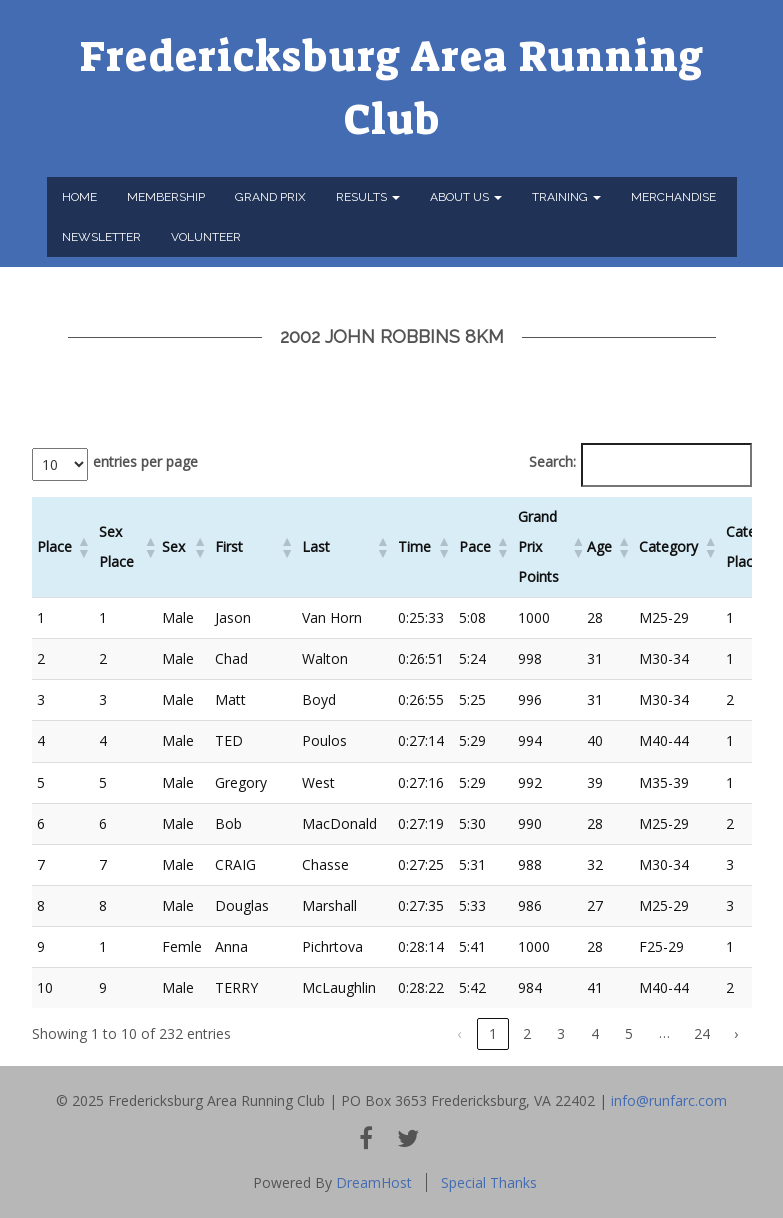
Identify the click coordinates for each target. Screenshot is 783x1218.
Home (79, 197)
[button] (83, 547)
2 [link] (527, 1033)
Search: (552, 461)
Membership (166, 197)
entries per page (145, 461)
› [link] (736, 1033)
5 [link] (629, 1033)
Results (368, 197)
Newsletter (101, 237)
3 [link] (561, 1033)
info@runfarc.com (669, 1100)
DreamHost (374, 1182)
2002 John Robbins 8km (392, 336)
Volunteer (206, 237)
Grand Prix (270, 197)
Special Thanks (489, 1182)
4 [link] (595, 1033)
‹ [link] (459, 1033)
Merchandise (673, 197)
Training (566, 197)
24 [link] (702, 1033)
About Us (466, 197)
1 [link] (493, 1033)
